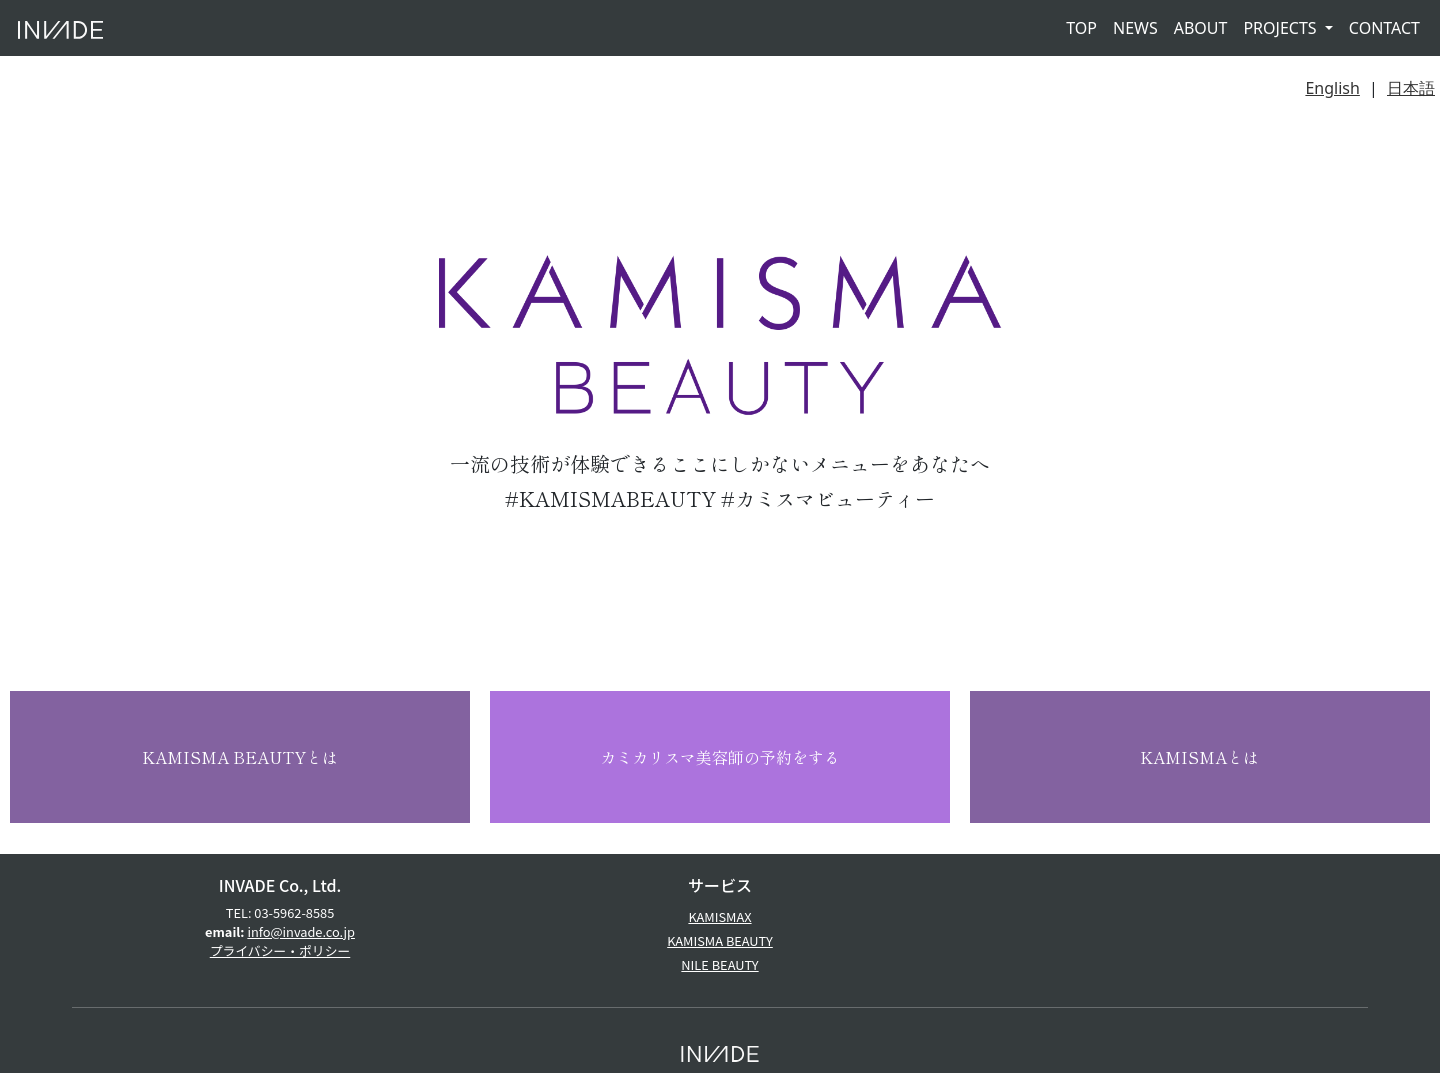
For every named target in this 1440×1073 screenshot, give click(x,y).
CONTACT (1384, 28)
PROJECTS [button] (1281, 28)
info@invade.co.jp (301, 931)
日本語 (1411, 88)
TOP (1081, 28)
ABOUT (1201, 28)
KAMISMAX (719, 916)
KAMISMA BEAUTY (720, 940)
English (1332, 88)
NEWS (1135, 28)
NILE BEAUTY (719, 964)
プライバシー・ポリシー (280, 950)
